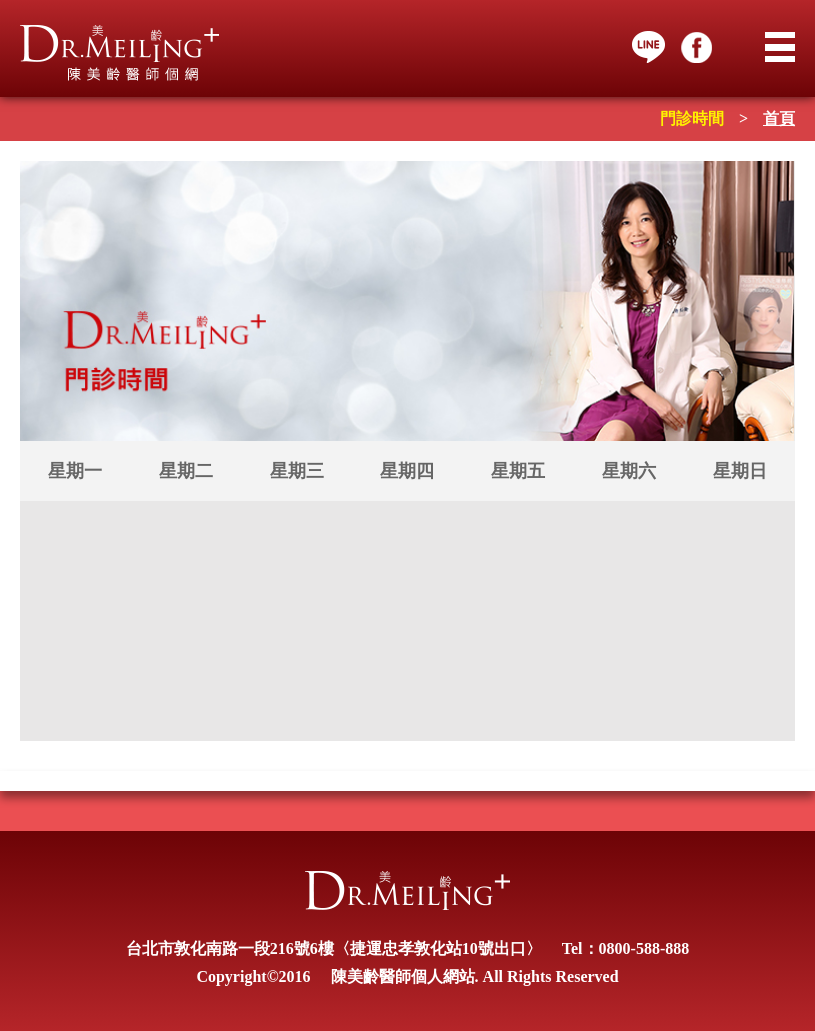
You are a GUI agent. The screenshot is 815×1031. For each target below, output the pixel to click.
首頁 (779, 118)
